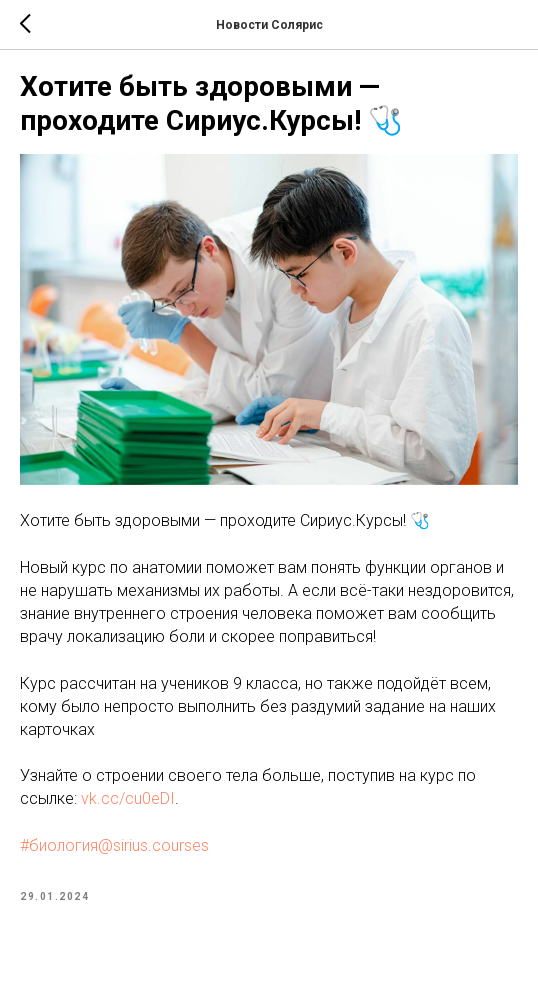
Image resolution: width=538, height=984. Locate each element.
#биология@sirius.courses (114, 845)
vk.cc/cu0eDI (128, 798)
